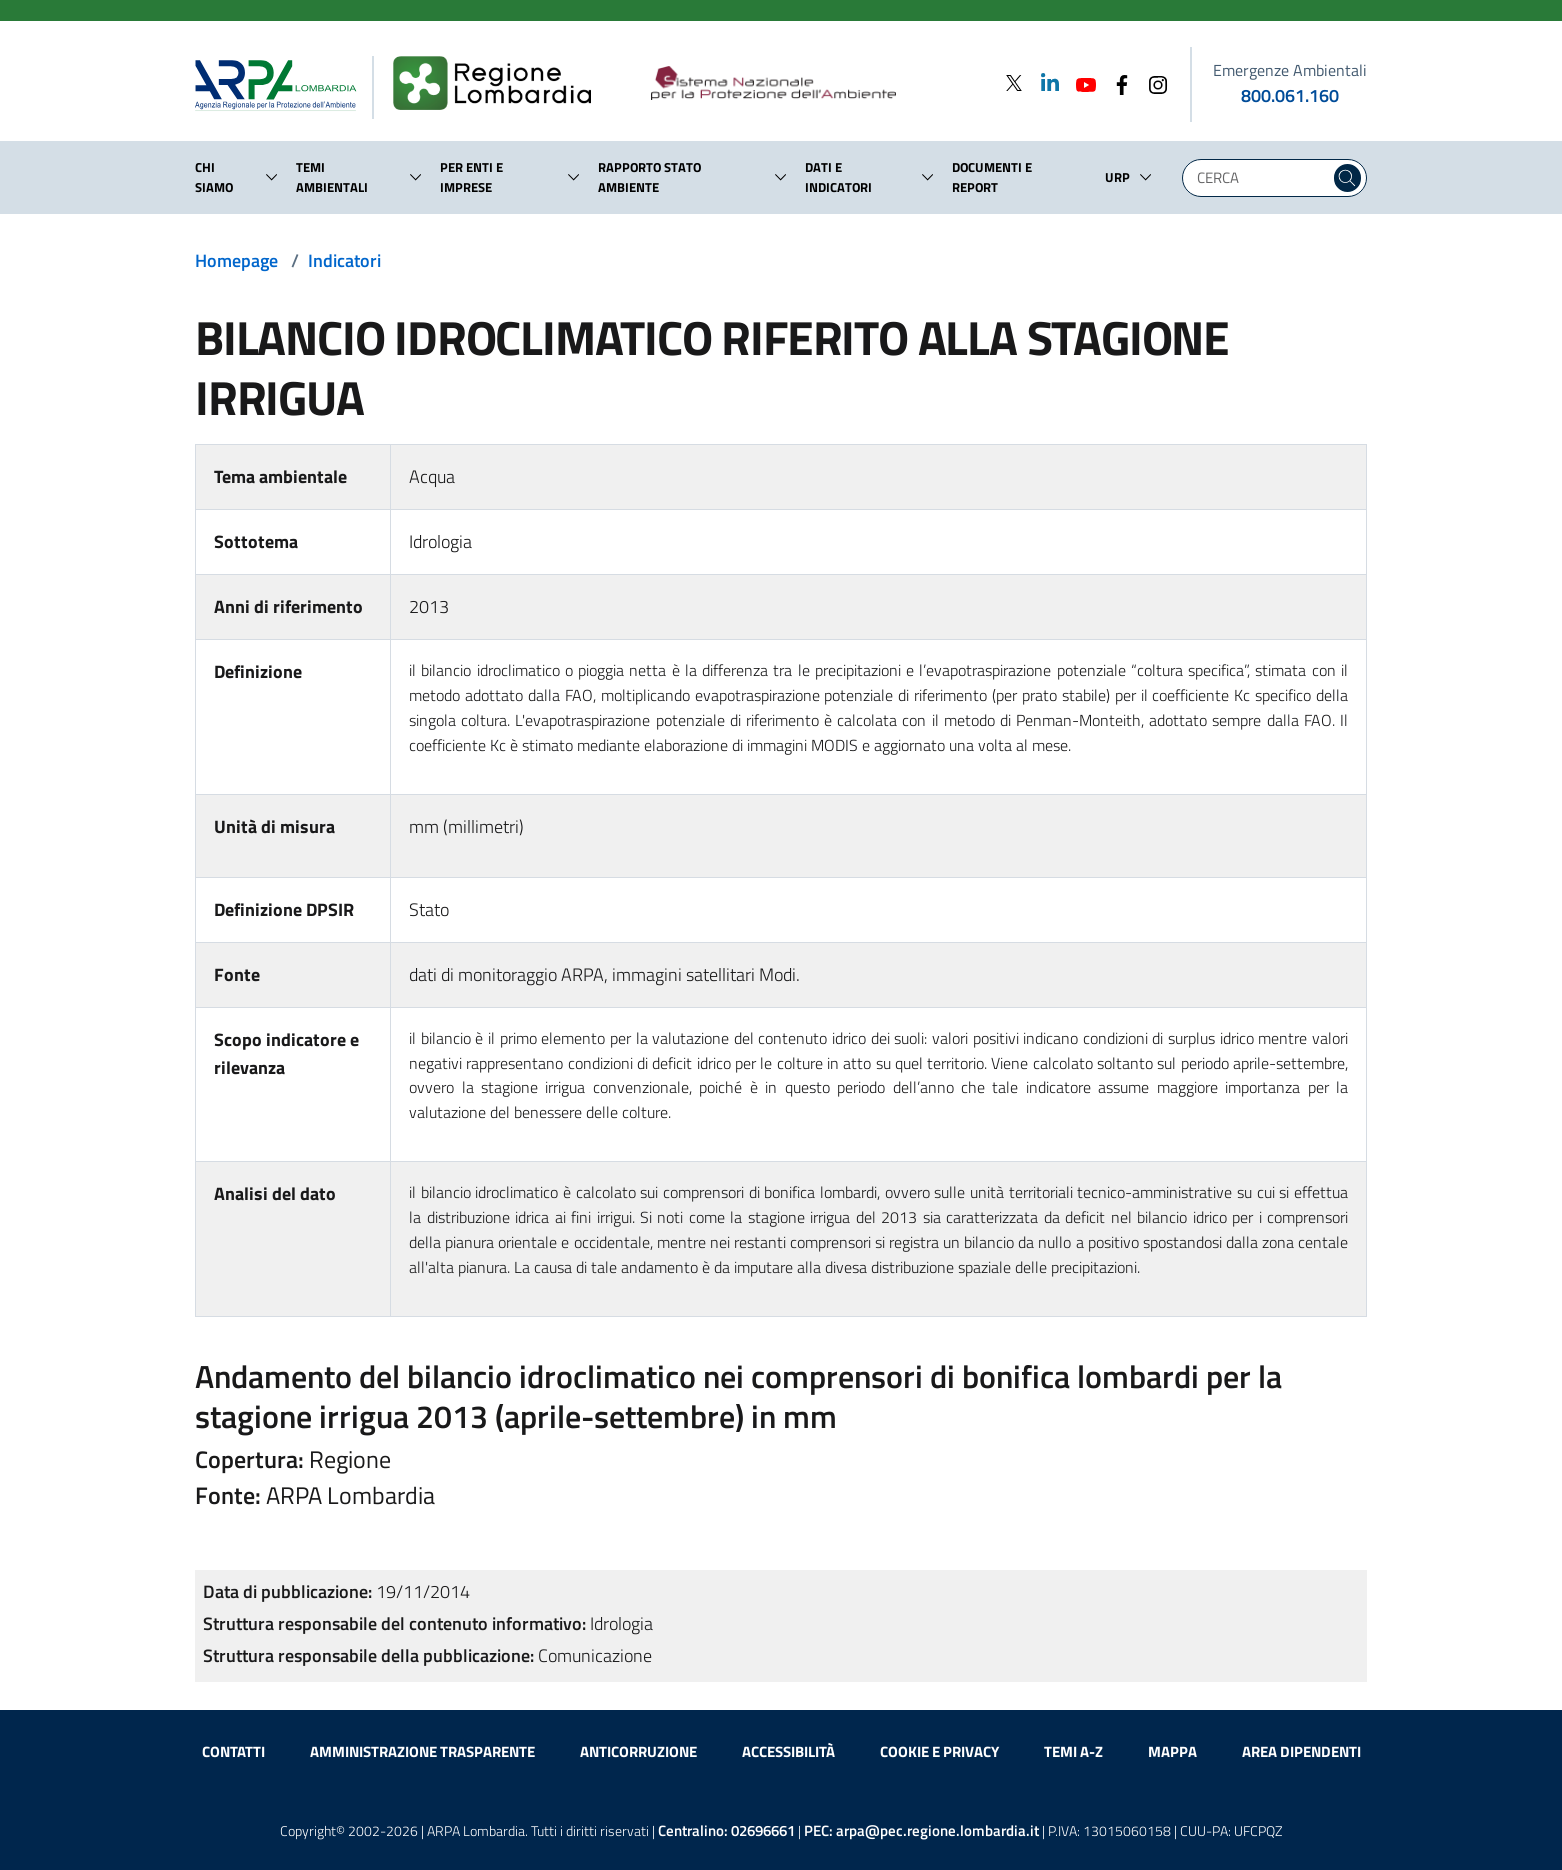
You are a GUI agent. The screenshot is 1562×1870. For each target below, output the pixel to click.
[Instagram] (1152, 82)
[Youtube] (1080, 82)
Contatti (233, 1751)
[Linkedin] (1044, 82)
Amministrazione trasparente (422, 1751)
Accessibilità (788, 1751)
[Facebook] (1116, 82)
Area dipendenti (1301, 1751)
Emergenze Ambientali (1290, 70)
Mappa (1172, 1751)
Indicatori (344, 260)
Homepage (236, 260)
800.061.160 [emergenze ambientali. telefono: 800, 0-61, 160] (1290, 95)
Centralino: (726, 1830)
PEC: (921, 1830)
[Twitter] (1014, 82)
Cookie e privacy (939, 1751)
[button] (272, 177)
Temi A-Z (1073, 1751)
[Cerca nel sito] (1347, 178)
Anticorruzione (638, 1751)
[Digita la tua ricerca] (1261, 178)
